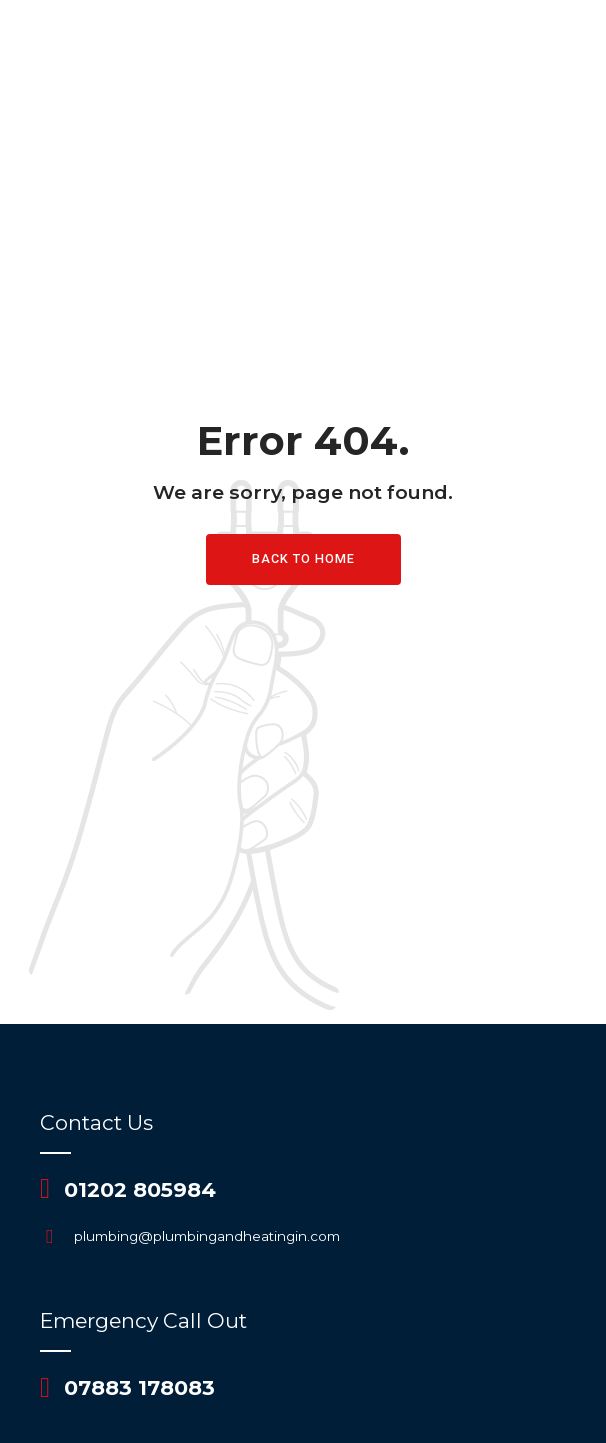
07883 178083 (139, 1387)
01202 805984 (140, 1189)
